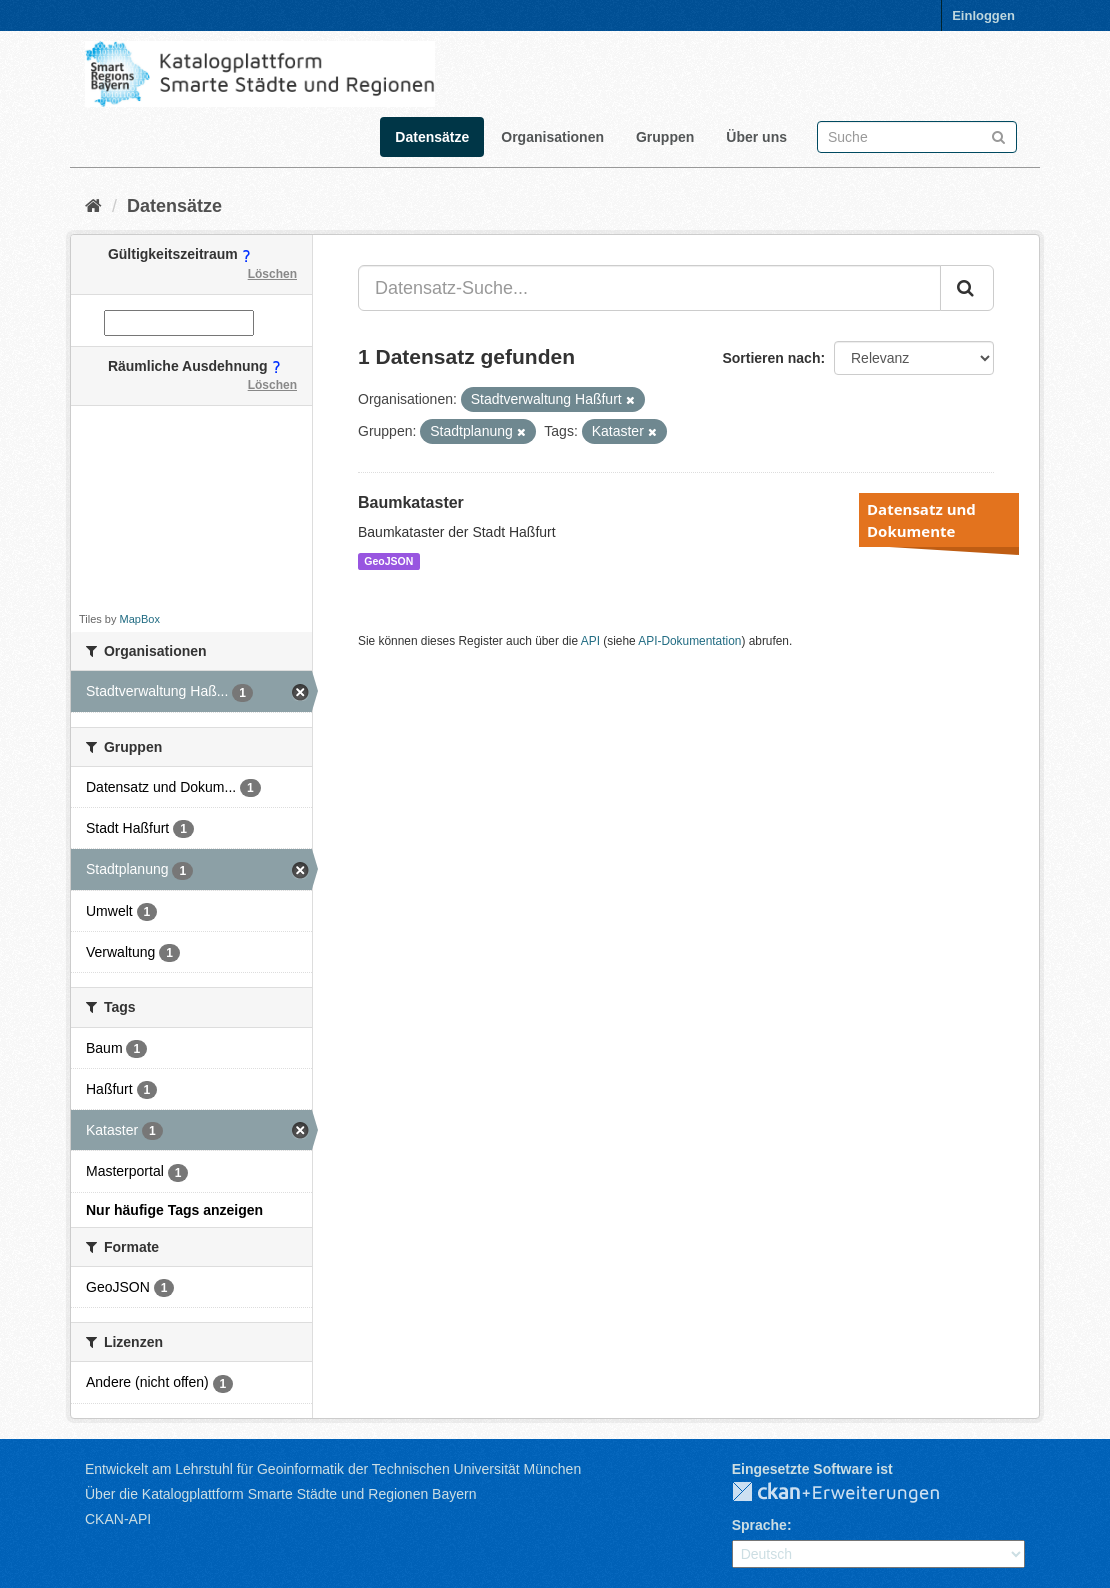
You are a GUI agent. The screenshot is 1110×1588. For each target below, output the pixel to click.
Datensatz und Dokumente (921, 520)
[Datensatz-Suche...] (649, 288)
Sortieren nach (771, 358)
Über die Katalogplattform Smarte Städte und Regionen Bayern (280, 1494)
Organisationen (552, 137)
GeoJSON (388, 561)
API (590, 641)
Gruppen (665, 137)
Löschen (272, 274)
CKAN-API (118, 1519)
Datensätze (432, 137)
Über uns (756, 137)
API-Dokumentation (689, 641)
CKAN (852, 1493)
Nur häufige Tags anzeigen (174, 1210)
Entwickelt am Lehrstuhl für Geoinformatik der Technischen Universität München (333, 1469)
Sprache (759, 1525)
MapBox (140, 619)
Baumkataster (411, 502)
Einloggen (983, 15)
